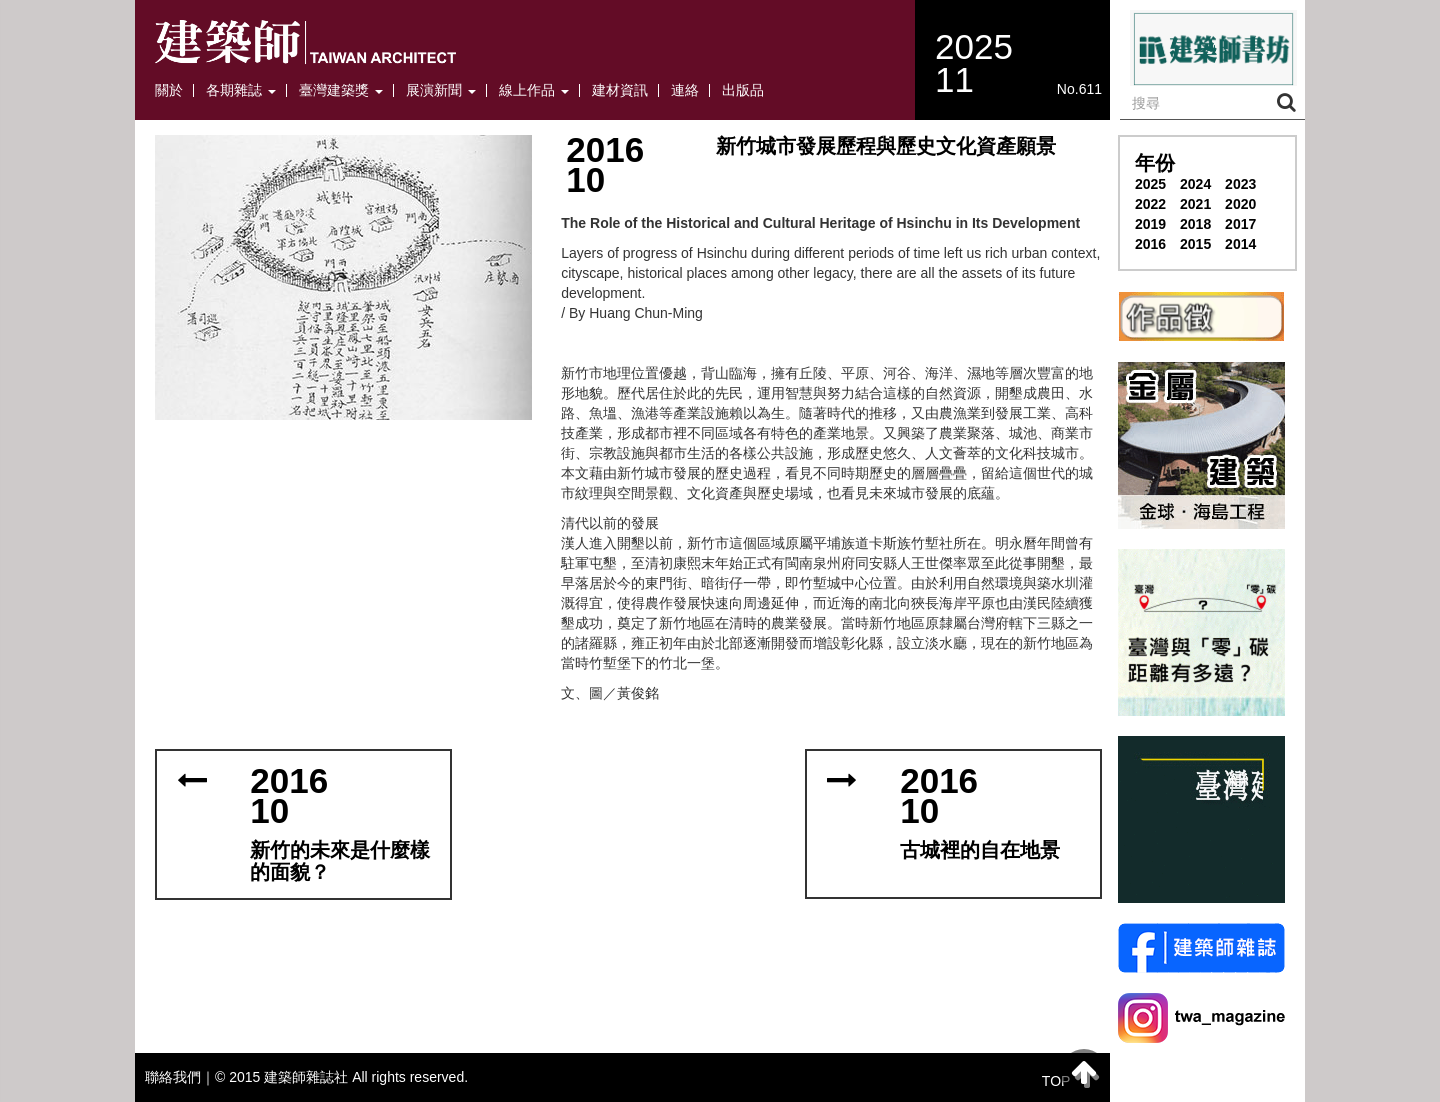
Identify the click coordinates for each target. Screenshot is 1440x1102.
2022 (1150, 204)
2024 (1195, 184)
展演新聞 (441, 90)
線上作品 (534, 90)
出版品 (743, 90)
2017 (1240, 224)
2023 (1240, 184)
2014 (1240, 244)
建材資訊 (620, 90)
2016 (1150, 244)
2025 (1150, 184)
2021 (1195, 204)
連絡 (685, 90)
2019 (1150, 224)
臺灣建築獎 (341, 90)
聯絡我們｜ (180, 1077)
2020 (1240, 204)
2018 (1195, 224)
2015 (1195, 244)
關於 (169, 90)
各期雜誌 (241, 90)
